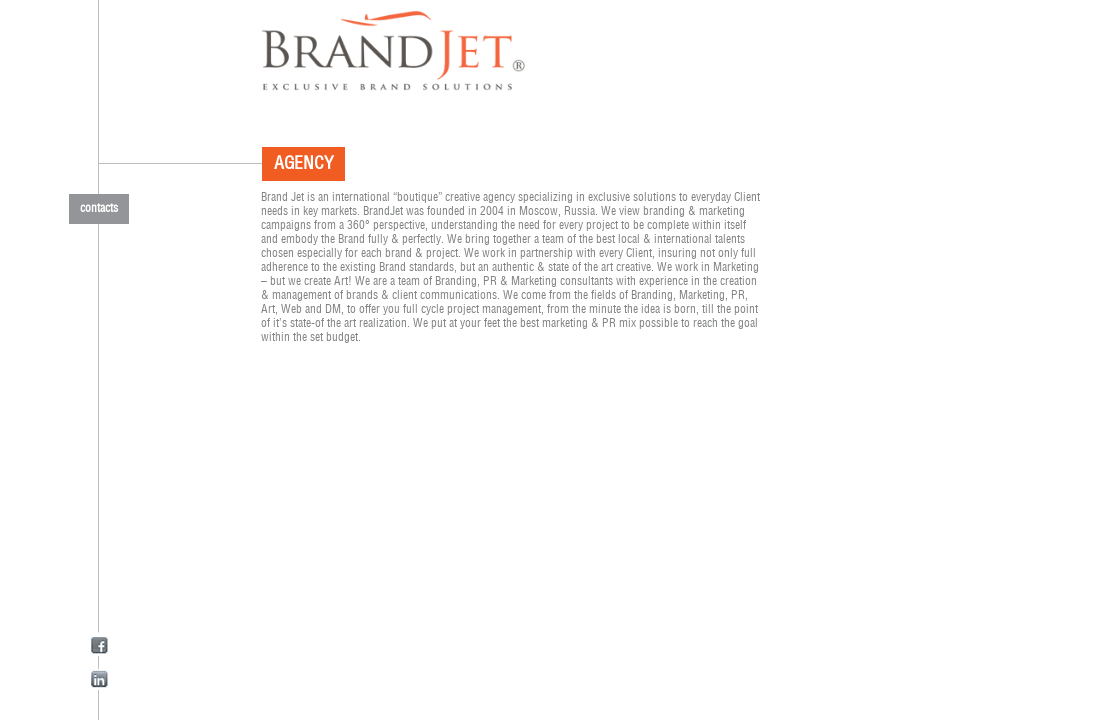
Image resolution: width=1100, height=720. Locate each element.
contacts (99, 208)
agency (300, 164)
